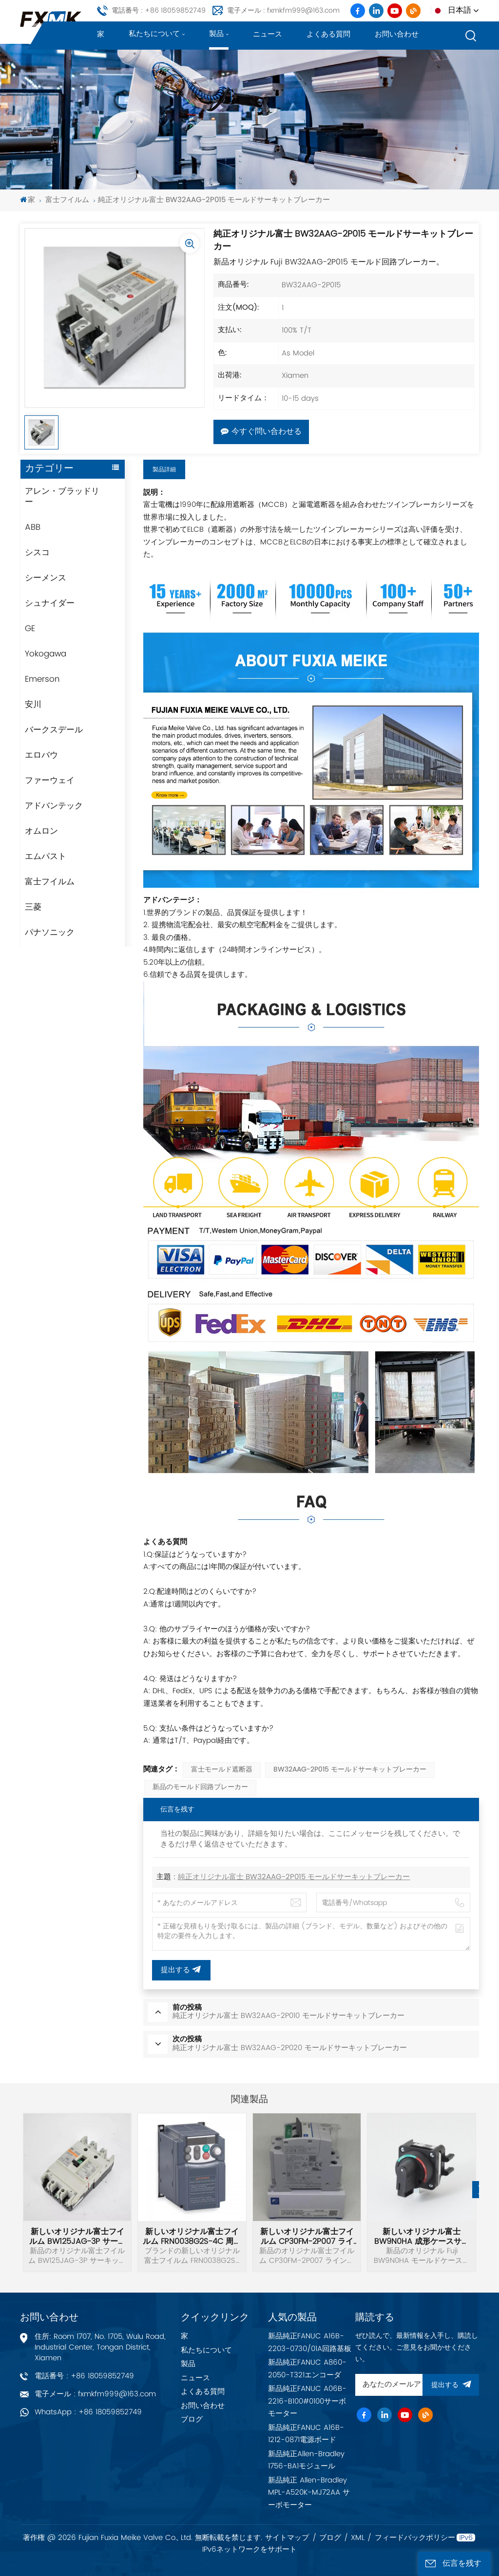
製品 (216, 34)
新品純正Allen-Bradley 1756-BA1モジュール (306, 2460)
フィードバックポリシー (415, 2538)
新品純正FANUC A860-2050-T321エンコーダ (307, 2368)
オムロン (41, 831)
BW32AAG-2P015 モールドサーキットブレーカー (349, 1769)
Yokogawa (45, 654)
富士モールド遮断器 (221, 1769)
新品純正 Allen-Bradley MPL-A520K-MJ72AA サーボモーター (309, 2492)
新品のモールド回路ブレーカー (200, 1787)
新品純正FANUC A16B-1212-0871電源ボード (306, 2434)
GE (30, 628)
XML (358, 2538)
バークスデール (54, 730)
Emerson (42, 679)
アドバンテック (54, 806)
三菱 (33, 907)
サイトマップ (287, 2538)
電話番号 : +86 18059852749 (159, 10)
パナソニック (50, 932)
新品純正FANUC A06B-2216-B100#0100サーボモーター (307, 2401)
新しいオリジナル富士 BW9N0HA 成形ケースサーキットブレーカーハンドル (421, 2236)
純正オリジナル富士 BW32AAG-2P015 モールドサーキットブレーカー (294, 1877)
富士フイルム (67, 200)
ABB (32, 527)
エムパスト (45, 856)
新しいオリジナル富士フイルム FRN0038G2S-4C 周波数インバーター (192, 2236)
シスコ (37, 553)
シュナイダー (50, 603)
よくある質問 (328, 34)
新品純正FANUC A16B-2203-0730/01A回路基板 (309, 2342)
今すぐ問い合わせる (261, 432)
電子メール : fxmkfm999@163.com (283, 10)
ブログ (192, 2419)
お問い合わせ (397, 34)
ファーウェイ (50, 780)
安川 (33, 704)
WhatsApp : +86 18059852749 (88, 2412)
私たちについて (154, 34)
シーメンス (45, 578)
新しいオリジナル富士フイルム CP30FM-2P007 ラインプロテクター (307, 2236)
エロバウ (41, 755)
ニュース (267, 34)
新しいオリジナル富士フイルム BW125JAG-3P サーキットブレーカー (77, 2236)
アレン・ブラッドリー (62, 497)
